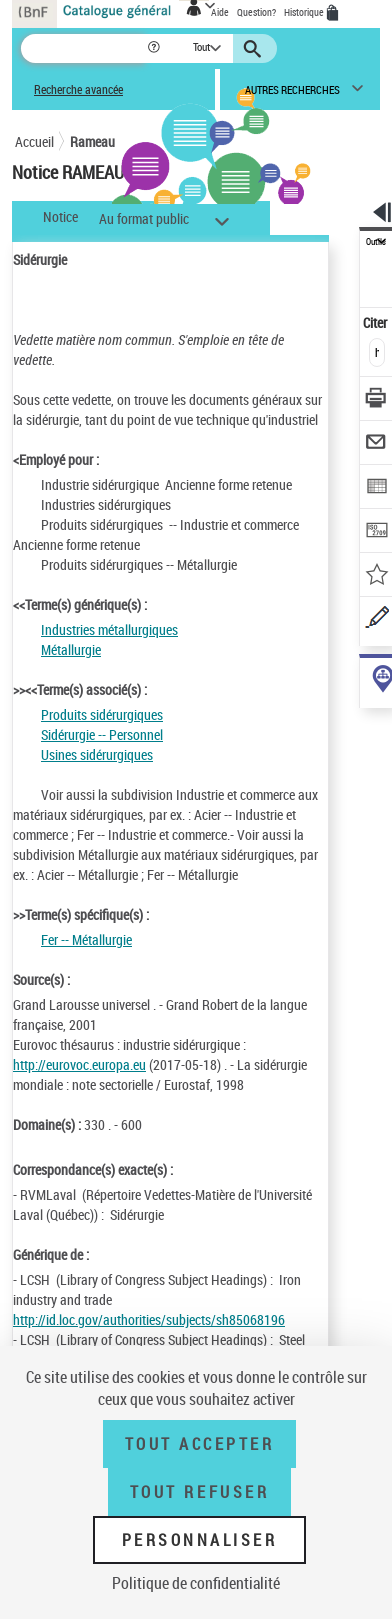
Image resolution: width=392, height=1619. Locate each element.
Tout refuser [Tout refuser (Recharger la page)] (199, 1492)
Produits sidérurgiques (102, 714)
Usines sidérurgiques (97, 754)
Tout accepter (200, 1444)
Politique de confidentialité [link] (196, 1583)
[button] (155, 48)
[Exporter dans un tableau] (376, 488)
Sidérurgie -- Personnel (102, 734)
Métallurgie (71, 649)
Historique (305, 12)
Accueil (34, 141)
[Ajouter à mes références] (376, 576)
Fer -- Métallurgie (86, 939)
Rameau (92, 141)
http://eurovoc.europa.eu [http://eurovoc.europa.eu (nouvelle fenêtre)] (79, 1064)
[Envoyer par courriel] (376, 444)
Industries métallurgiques (109, 629)
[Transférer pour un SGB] (376, 532)
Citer (376, 322)
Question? (256, 12)
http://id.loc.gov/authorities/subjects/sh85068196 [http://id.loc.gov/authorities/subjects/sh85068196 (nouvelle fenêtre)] (149, 1319)
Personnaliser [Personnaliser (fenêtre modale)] (200, 1540)
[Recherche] (83, 48)
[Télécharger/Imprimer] (376, 400)
